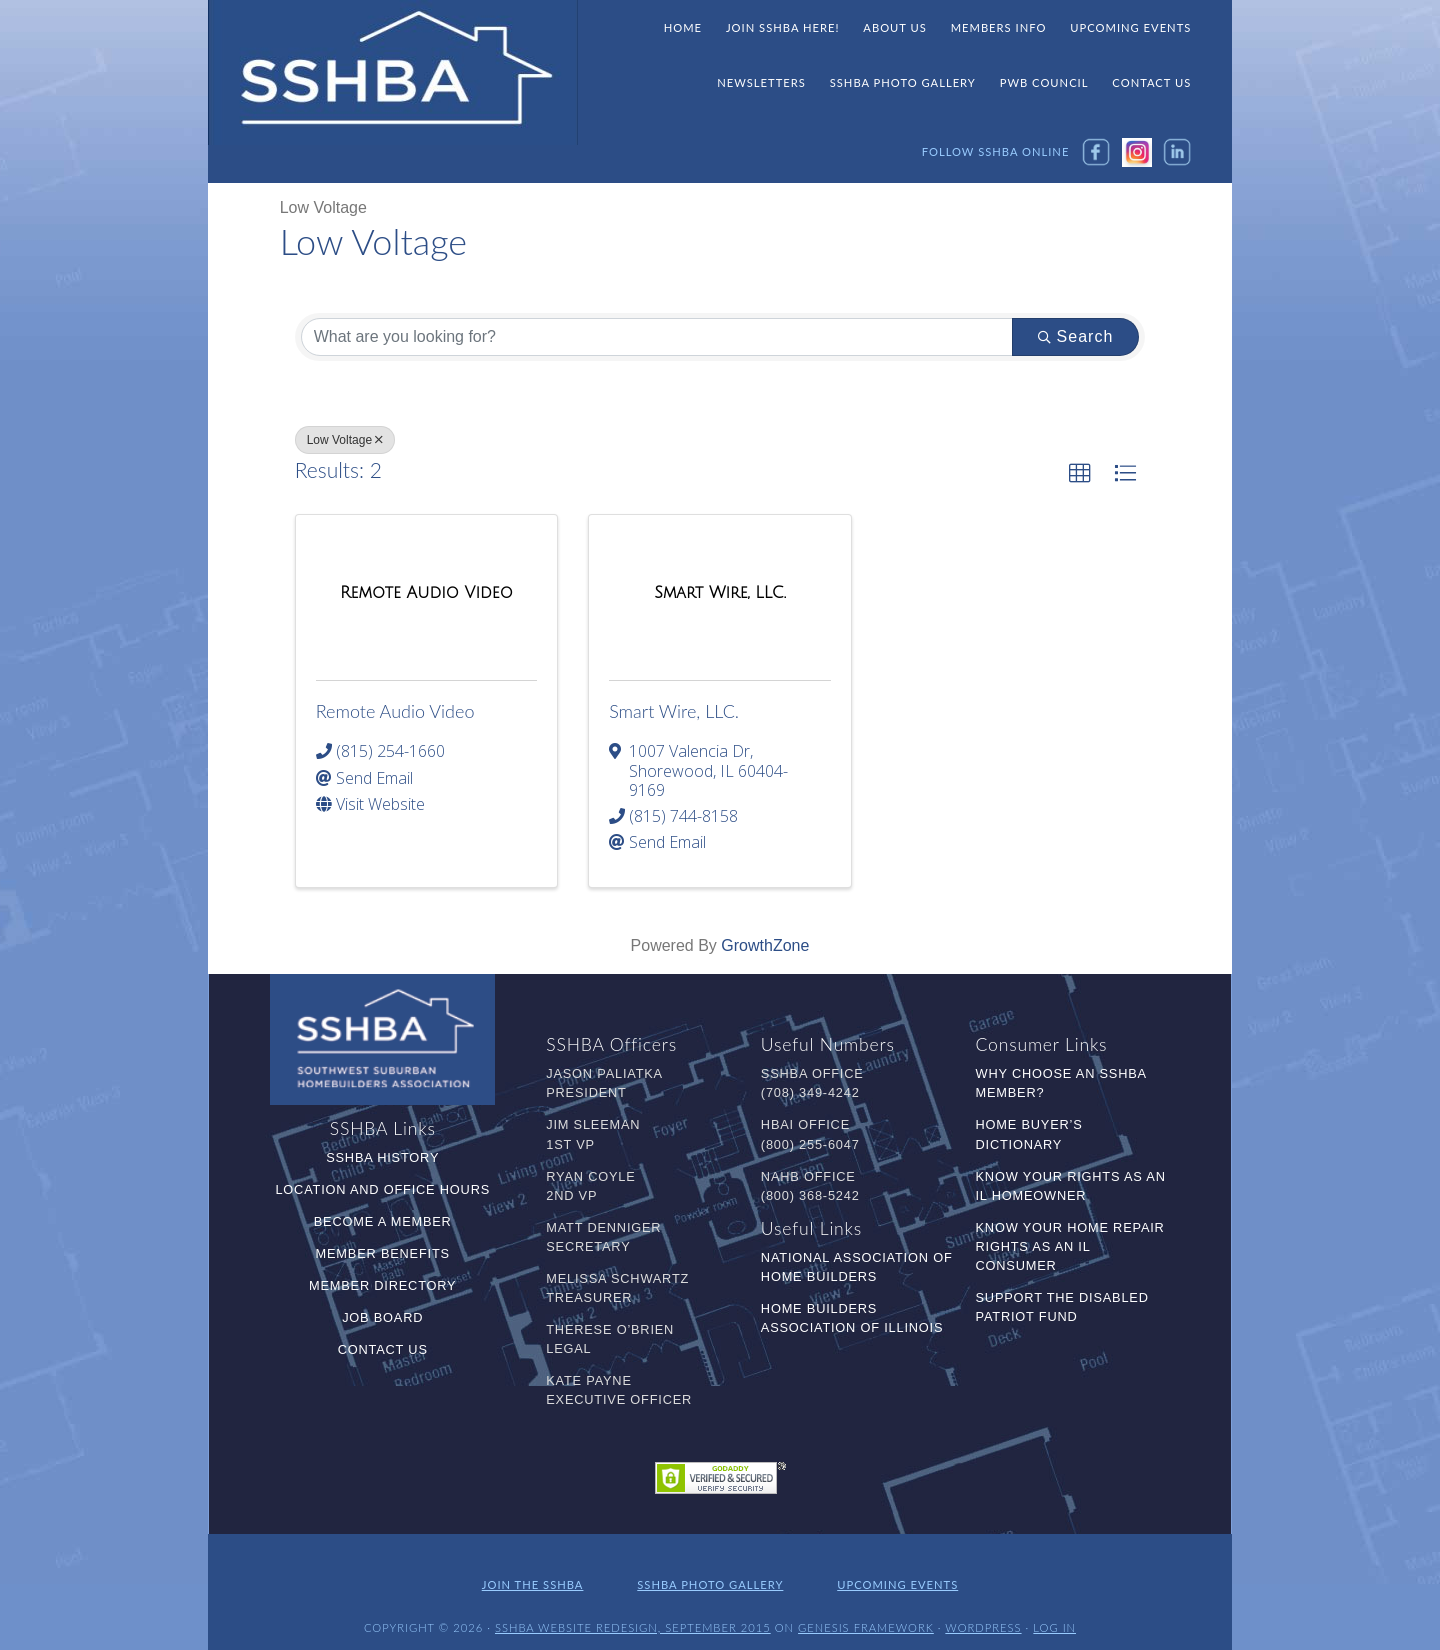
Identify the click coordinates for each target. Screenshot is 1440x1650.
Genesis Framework (866, 1617)
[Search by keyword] (657, 337)
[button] (1080, 474)
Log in (1054, 1617)
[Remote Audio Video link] (426, 593)
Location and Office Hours (382, 1189)
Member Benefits (383, 1253)
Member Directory (382, 1285)
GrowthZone (765, 945)
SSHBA (393, 73)
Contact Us (383, 1349)
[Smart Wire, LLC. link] (720, 593)
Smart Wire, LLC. (674, 711)
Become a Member (383, 1221)
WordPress (983, 1617)
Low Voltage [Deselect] (345, 440)
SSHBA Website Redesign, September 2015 (633, 1617)
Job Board (382, 1317)
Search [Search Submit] (1076, 336)
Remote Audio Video (395, 711)
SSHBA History (382, 1157)
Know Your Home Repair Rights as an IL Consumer (1070, 1246)
